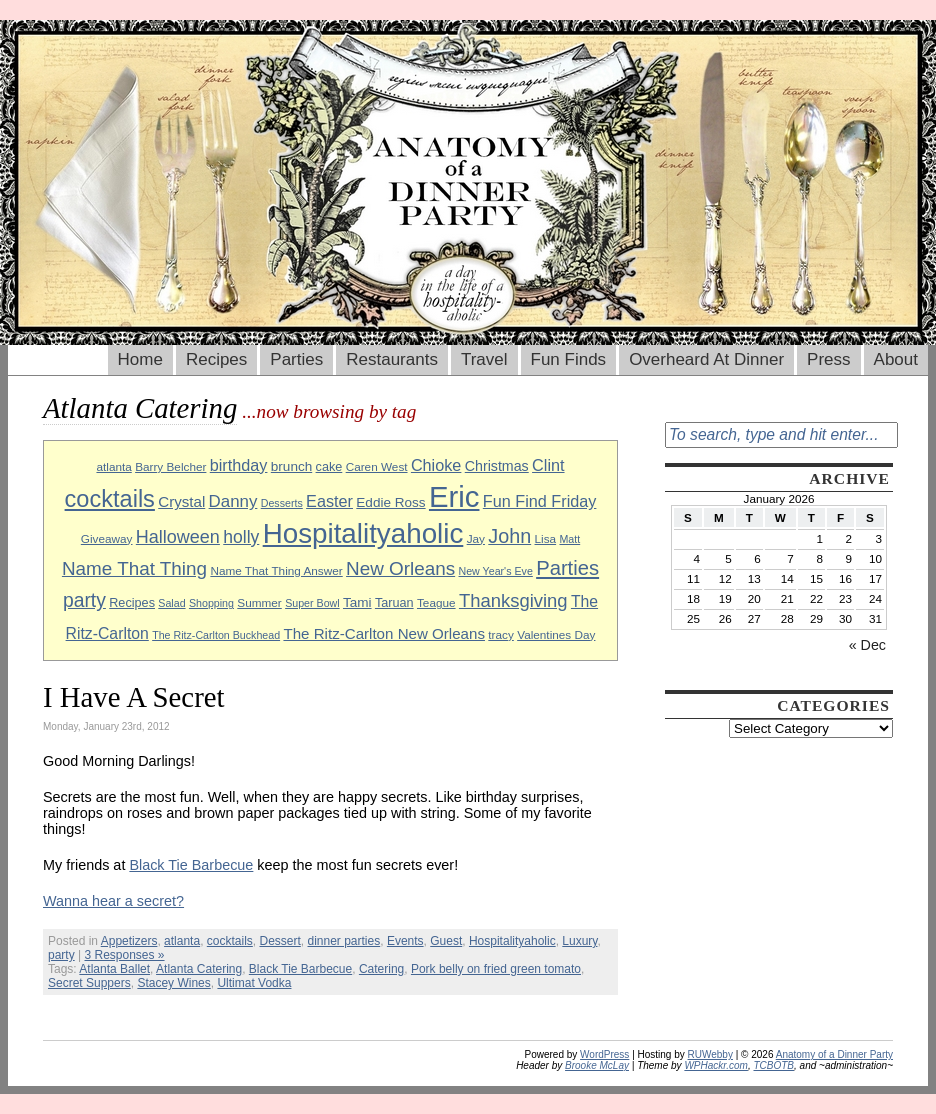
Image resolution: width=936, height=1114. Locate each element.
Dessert (279, 941)
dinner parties (344, 941)
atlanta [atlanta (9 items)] (113, 466)
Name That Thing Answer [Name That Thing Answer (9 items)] (276, 570)
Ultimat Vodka (254, 983)
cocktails (230, 941)
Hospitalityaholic (512, 941)
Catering (381, 969)
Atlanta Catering (199, 969)
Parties (296, 359)
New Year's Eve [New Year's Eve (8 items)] (496, 571)
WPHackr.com (716, 1065)
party (61, 955)
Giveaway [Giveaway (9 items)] (107, 538)
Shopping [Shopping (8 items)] (211, 603)
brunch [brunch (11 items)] (291, 466)
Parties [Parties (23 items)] (567, 568)
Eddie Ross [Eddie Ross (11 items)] (390, 502)
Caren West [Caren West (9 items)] (377, 466)
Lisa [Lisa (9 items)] (546, 538)
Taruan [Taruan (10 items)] (394, 603)
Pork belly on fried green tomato (496, 969)
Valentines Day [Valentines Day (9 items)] (556, 634)
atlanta (182, 941)
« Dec (867, 645)
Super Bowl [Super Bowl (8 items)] (312, 603)
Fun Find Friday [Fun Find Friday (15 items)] (540, 501)
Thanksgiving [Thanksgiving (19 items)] (513, 600)
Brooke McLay (597, 1065)
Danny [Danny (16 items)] (233, 501)
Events (405, 941)
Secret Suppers (89, 983)
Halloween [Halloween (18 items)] (178, 537)
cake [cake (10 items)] (329, 467)
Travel (484, 359)
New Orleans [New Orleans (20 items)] (400, 568)
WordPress (604, 1054)
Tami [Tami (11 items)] (357, 602)
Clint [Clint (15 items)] (548, 465)
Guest (446, 941)
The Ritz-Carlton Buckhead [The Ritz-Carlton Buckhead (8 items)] (216, 635)
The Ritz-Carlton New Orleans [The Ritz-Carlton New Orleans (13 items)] (384, 633)
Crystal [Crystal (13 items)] (181, 501)
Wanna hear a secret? (113, 901)
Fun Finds (569, 359)
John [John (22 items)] (509, 536)
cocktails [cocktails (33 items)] (110, 499)
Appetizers (129, 941)
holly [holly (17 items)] (241, 537)
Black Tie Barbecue (191, 865)
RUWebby (710, 1054)
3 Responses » (124, 955)
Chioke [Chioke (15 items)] (436, 465)
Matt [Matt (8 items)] (569, 539)
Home (140, 359)
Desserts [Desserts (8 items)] (282, 503)
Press (828, 359)
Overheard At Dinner (706, 359)
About (896, 359)
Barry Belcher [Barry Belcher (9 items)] (170, 466)
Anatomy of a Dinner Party (834, 1054)
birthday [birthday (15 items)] (239, 465)
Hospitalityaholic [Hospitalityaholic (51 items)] (363, 533)
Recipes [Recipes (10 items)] (132, 603)
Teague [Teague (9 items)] (436, 602)
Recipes (216, 359)
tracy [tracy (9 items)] (501, 634)
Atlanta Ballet (114, 969)
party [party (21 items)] (84, 600)
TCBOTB (773, 1065)
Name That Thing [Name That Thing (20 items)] (134, 568)
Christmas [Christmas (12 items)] (497, 466)
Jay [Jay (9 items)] (476, 538)
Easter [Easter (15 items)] (329, 501)
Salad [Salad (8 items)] (171, 603)
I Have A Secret (134, 697)
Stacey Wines (173, 983)
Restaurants (392, 359)
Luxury (579, 941)
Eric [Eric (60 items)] (454, 496)
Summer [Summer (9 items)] (259, 602)
